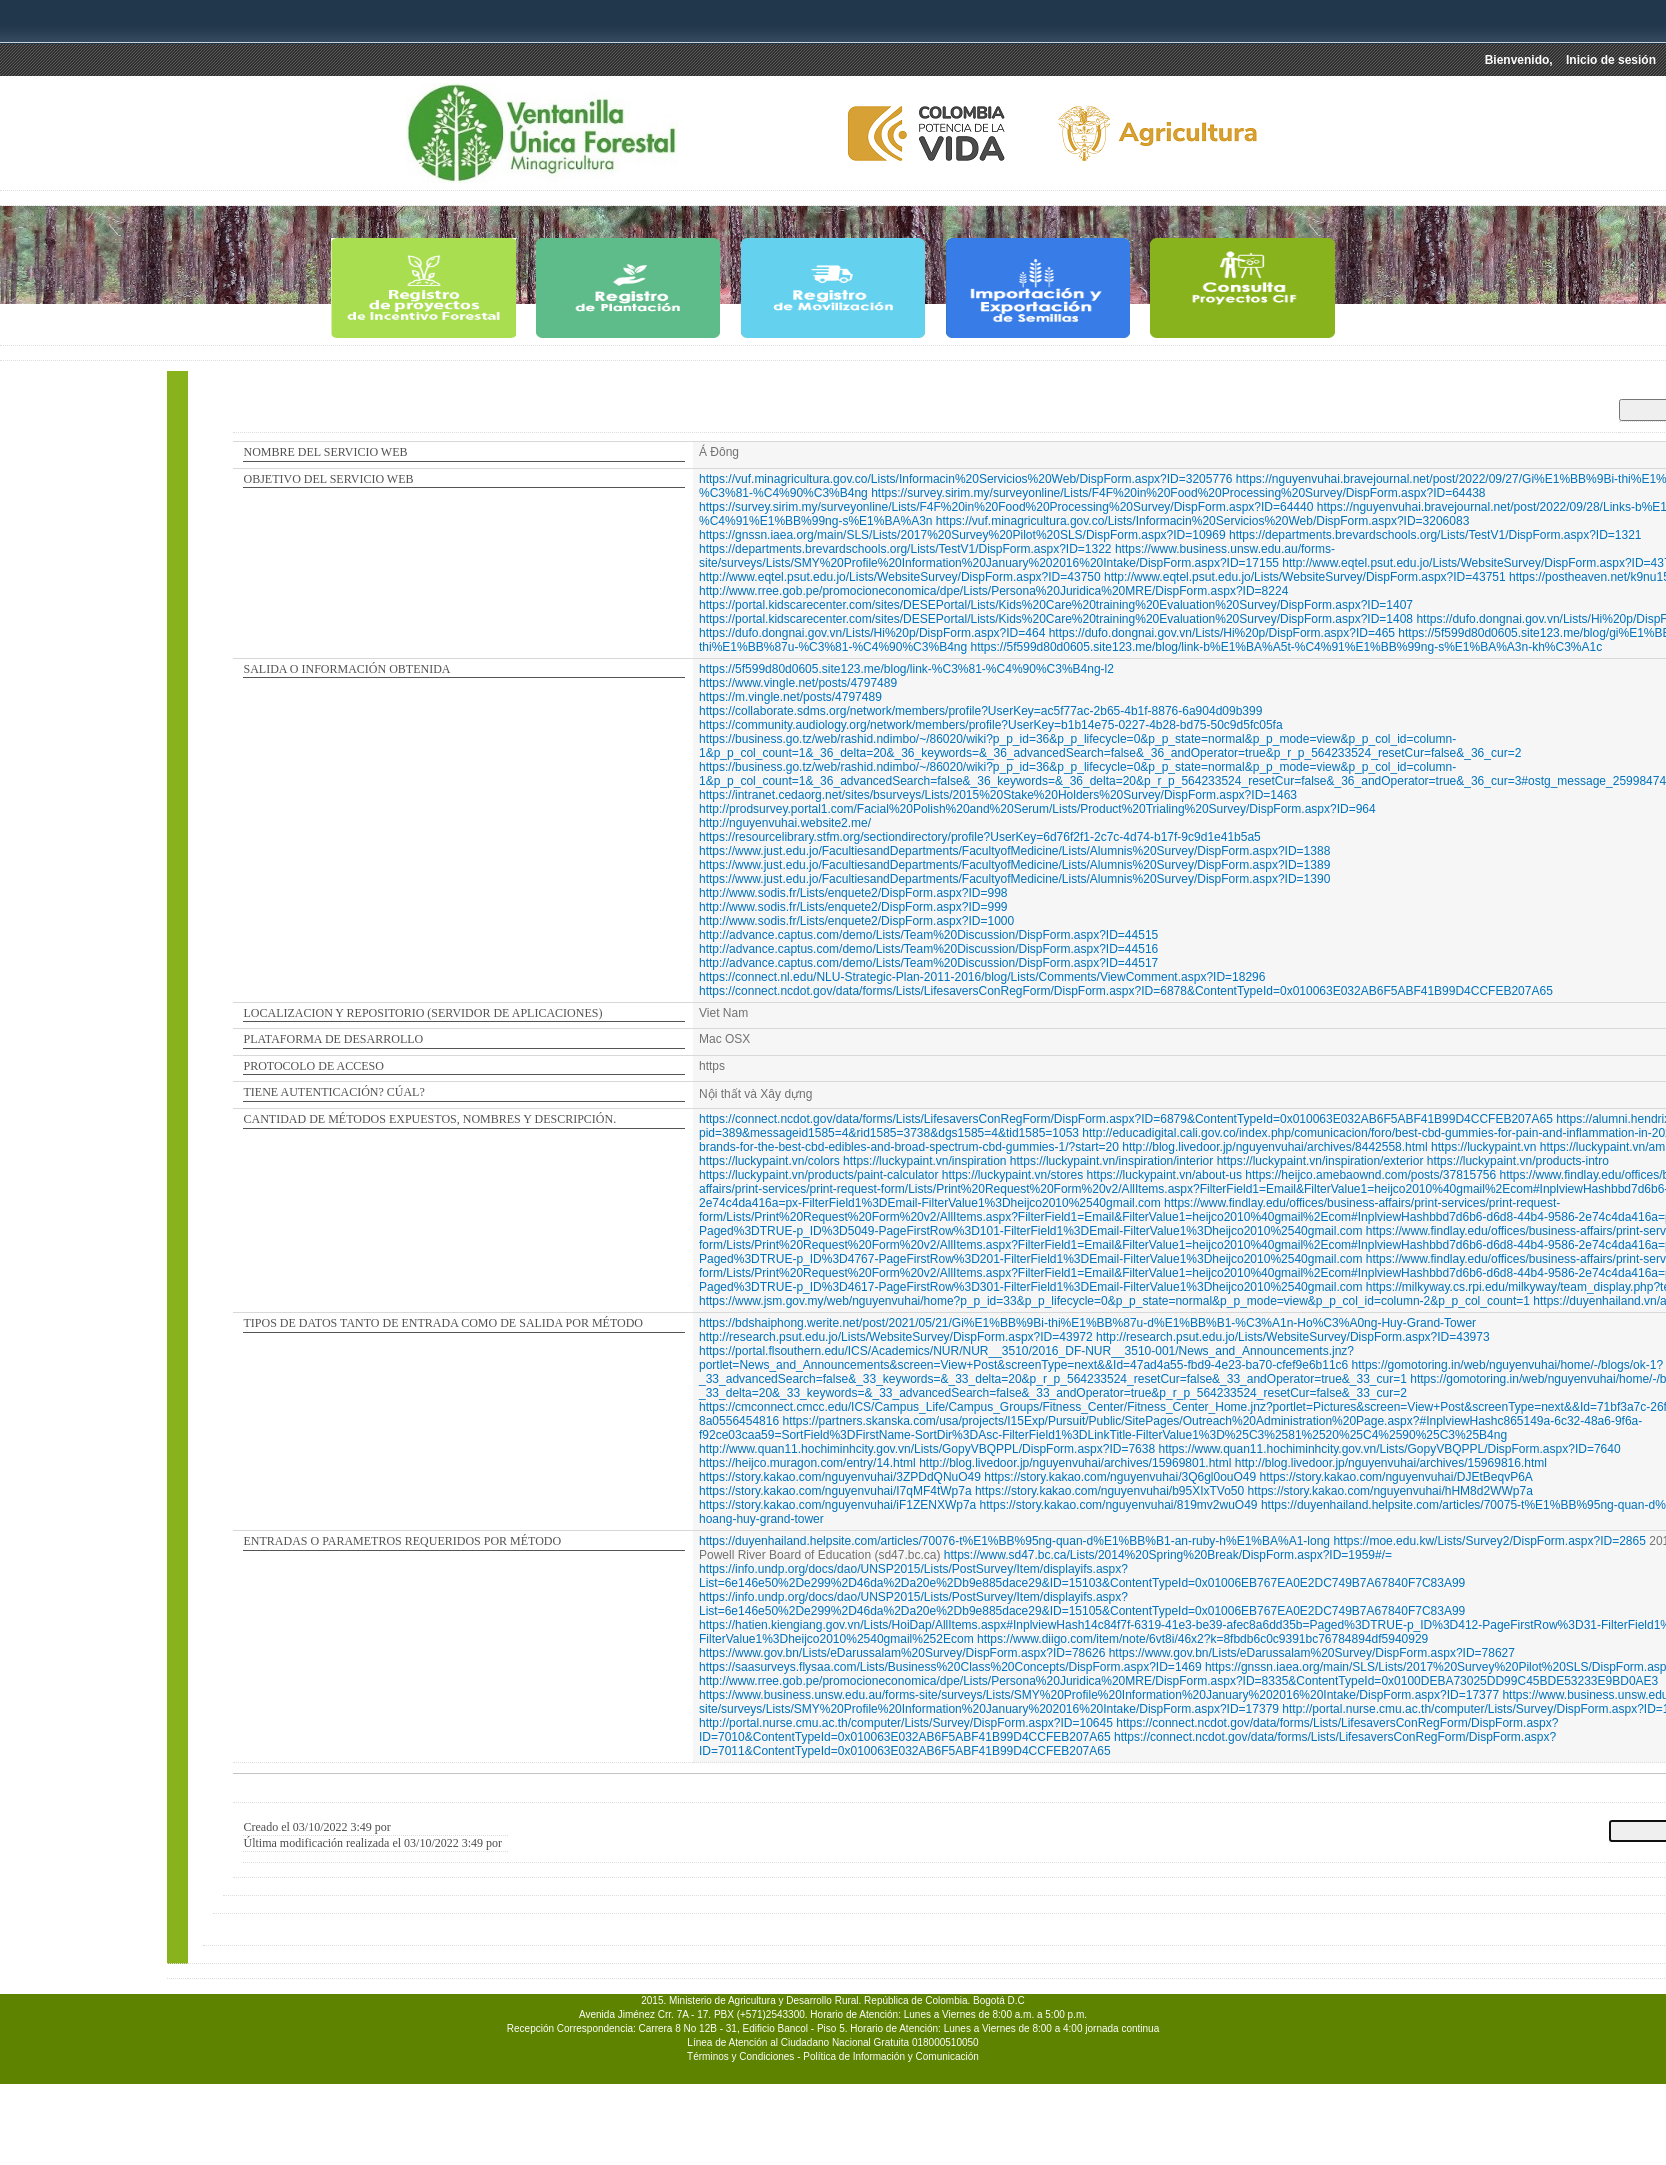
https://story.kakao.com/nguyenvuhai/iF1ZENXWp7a (837, 1505)
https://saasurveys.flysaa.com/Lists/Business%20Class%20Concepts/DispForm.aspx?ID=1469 (950, 1667)
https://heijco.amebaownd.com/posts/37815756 (1370, 1175)
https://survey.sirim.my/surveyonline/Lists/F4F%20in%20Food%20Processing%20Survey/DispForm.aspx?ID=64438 (1178, 493)
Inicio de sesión (1611, 60)
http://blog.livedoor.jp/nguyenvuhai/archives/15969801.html (1075, 1463)
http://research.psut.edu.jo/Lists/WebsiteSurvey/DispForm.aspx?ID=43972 (896, 1337)
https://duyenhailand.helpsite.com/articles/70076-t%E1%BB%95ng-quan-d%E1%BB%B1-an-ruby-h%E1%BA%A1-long (1014, 1541)
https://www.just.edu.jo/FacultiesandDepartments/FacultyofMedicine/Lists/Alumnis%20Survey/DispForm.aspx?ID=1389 (1014, 865)
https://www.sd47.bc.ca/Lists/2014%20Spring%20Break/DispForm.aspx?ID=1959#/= (1168, 1555)
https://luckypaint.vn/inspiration (924, 1161)
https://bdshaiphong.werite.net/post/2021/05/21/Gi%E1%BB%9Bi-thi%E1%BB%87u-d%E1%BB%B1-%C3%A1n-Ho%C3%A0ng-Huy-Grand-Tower (1087, 1323)
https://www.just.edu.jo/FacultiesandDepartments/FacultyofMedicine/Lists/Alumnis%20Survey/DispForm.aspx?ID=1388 (1014, 851)
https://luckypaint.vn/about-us (1164, 1175)
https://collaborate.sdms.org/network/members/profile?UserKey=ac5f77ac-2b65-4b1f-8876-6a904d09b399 (980, 711)
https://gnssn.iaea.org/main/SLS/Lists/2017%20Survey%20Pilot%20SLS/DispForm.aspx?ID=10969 (962, 535)
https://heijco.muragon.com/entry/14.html (807, 1463)
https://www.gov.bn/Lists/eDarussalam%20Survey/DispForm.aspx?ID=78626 (902, 1653)
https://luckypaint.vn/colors (769, 1161)
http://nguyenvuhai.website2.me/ (785, 823)
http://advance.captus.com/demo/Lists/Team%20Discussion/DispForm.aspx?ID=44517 (928, 963)
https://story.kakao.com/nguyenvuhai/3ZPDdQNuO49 (840, 1477)
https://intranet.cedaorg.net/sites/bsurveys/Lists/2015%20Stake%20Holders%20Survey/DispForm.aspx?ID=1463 (998, 795)
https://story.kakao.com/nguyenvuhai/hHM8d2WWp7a (1390, 1491)
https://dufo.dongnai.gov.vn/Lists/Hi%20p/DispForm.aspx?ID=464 (872, 633)
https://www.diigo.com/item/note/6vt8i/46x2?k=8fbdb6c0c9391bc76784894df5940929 (1202, 1639)
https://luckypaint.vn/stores (1012, 1175)
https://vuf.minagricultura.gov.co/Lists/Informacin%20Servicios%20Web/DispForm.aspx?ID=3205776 (965, 479)
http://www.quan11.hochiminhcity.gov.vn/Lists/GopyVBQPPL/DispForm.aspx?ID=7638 (927, 1449)
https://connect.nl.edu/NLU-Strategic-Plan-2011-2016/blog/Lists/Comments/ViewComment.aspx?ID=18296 (982, 977)
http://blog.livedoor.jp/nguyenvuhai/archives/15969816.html (1391, 1463)
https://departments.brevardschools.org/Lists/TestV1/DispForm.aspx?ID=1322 (905, 549)
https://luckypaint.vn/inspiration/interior (1111, 1161)
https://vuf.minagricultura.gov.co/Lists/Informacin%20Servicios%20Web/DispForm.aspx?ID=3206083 (1202, 521)
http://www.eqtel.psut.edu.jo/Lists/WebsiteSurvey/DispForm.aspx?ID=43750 (900, 577)
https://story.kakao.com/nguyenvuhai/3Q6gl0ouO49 (1120, 1477)
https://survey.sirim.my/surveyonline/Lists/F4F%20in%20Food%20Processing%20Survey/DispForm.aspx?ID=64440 (1006, 507)
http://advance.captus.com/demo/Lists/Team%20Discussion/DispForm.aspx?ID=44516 (928, 949)
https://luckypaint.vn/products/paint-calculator (818, 1175)
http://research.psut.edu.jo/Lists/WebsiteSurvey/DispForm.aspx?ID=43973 (1293, 1337)
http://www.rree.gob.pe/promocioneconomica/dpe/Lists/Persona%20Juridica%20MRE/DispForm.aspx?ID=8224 (993, 591)
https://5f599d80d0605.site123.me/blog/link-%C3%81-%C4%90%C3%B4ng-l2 (906, 669)
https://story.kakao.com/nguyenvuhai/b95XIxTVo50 (1109, 1491)
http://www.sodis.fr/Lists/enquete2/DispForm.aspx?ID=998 (853, 893)
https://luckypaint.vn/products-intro (1518, 1161)
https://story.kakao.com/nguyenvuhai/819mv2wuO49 (1119, 1505)
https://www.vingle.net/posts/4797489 (798, 683)
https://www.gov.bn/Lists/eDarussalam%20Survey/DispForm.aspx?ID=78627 (1312, 1653)
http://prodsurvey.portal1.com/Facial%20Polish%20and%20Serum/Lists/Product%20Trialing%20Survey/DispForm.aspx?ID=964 (1037, 809)
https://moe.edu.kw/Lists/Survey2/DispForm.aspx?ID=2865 (1489, 1541)
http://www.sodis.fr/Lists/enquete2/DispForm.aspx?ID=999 (853, 907)
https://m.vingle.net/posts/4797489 (790, 697)
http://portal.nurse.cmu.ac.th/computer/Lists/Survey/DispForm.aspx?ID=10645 (906, 1723)
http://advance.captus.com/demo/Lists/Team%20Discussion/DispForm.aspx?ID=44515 (928, 935)
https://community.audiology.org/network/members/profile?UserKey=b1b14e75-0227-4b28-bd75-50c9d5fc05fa (991, 725)
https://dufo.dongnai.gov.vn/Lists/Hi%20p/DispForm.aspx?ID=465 (1222, 633)
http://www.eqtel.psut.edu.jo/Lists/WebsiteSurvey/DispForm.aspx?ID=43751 (1305, 577)
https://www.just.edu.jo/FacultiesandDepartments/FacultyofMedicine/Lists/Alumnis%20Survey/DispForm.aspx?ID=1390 (1014, 879)
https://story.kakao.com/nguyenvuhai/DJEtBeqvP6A (1396, 1477)
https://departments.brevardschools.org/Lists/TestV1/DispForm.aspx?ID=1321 (1435, 535)
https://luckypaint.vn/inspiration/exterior (1320, 1161)
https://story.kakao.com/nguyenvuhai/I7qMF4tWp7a (835, 1491)
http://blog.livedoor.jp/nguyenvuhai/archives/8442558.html (1275, 1147)
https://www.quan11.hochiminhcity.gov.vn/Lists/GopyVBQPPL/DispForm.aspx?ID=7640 (1389, 1449)
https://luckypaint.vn (1483, 1147)
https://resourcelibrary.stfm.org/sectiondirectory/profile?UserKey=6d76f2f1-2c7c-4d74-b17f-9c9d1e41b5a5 (980, 837)
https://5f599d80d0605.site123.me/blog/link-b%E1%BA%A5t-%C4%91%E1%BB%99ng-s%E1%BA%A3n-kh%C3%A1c (1287, 647)
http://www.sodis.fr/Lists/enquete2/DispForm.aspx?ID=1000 (856, 921)
